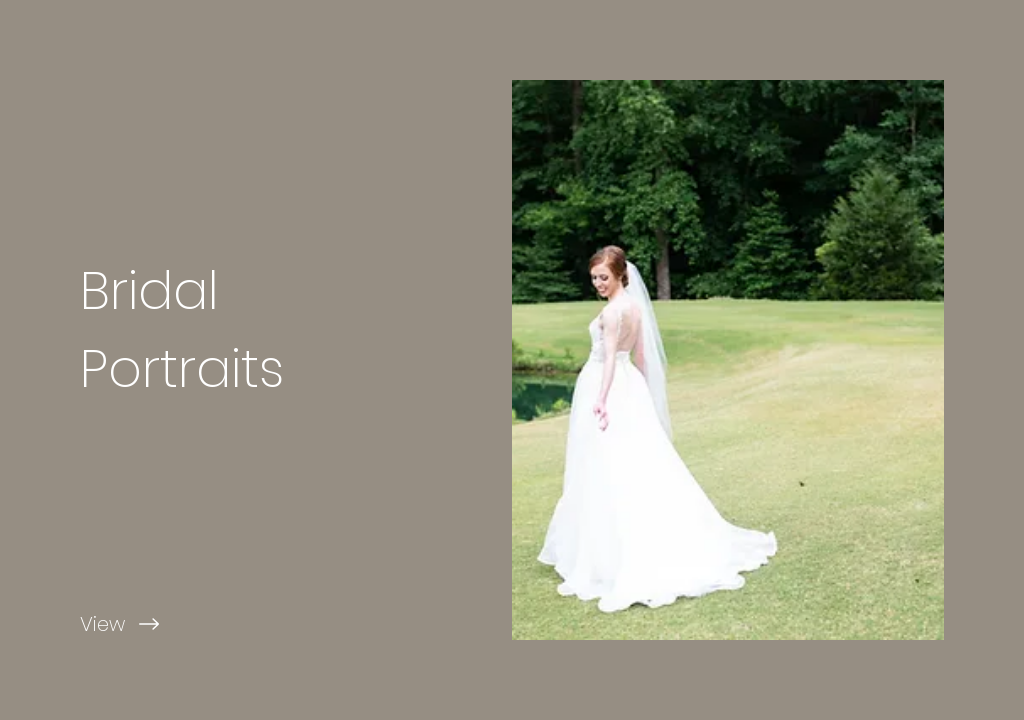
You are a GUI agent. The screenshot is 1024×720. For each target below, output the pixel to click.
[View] (256, 624)
